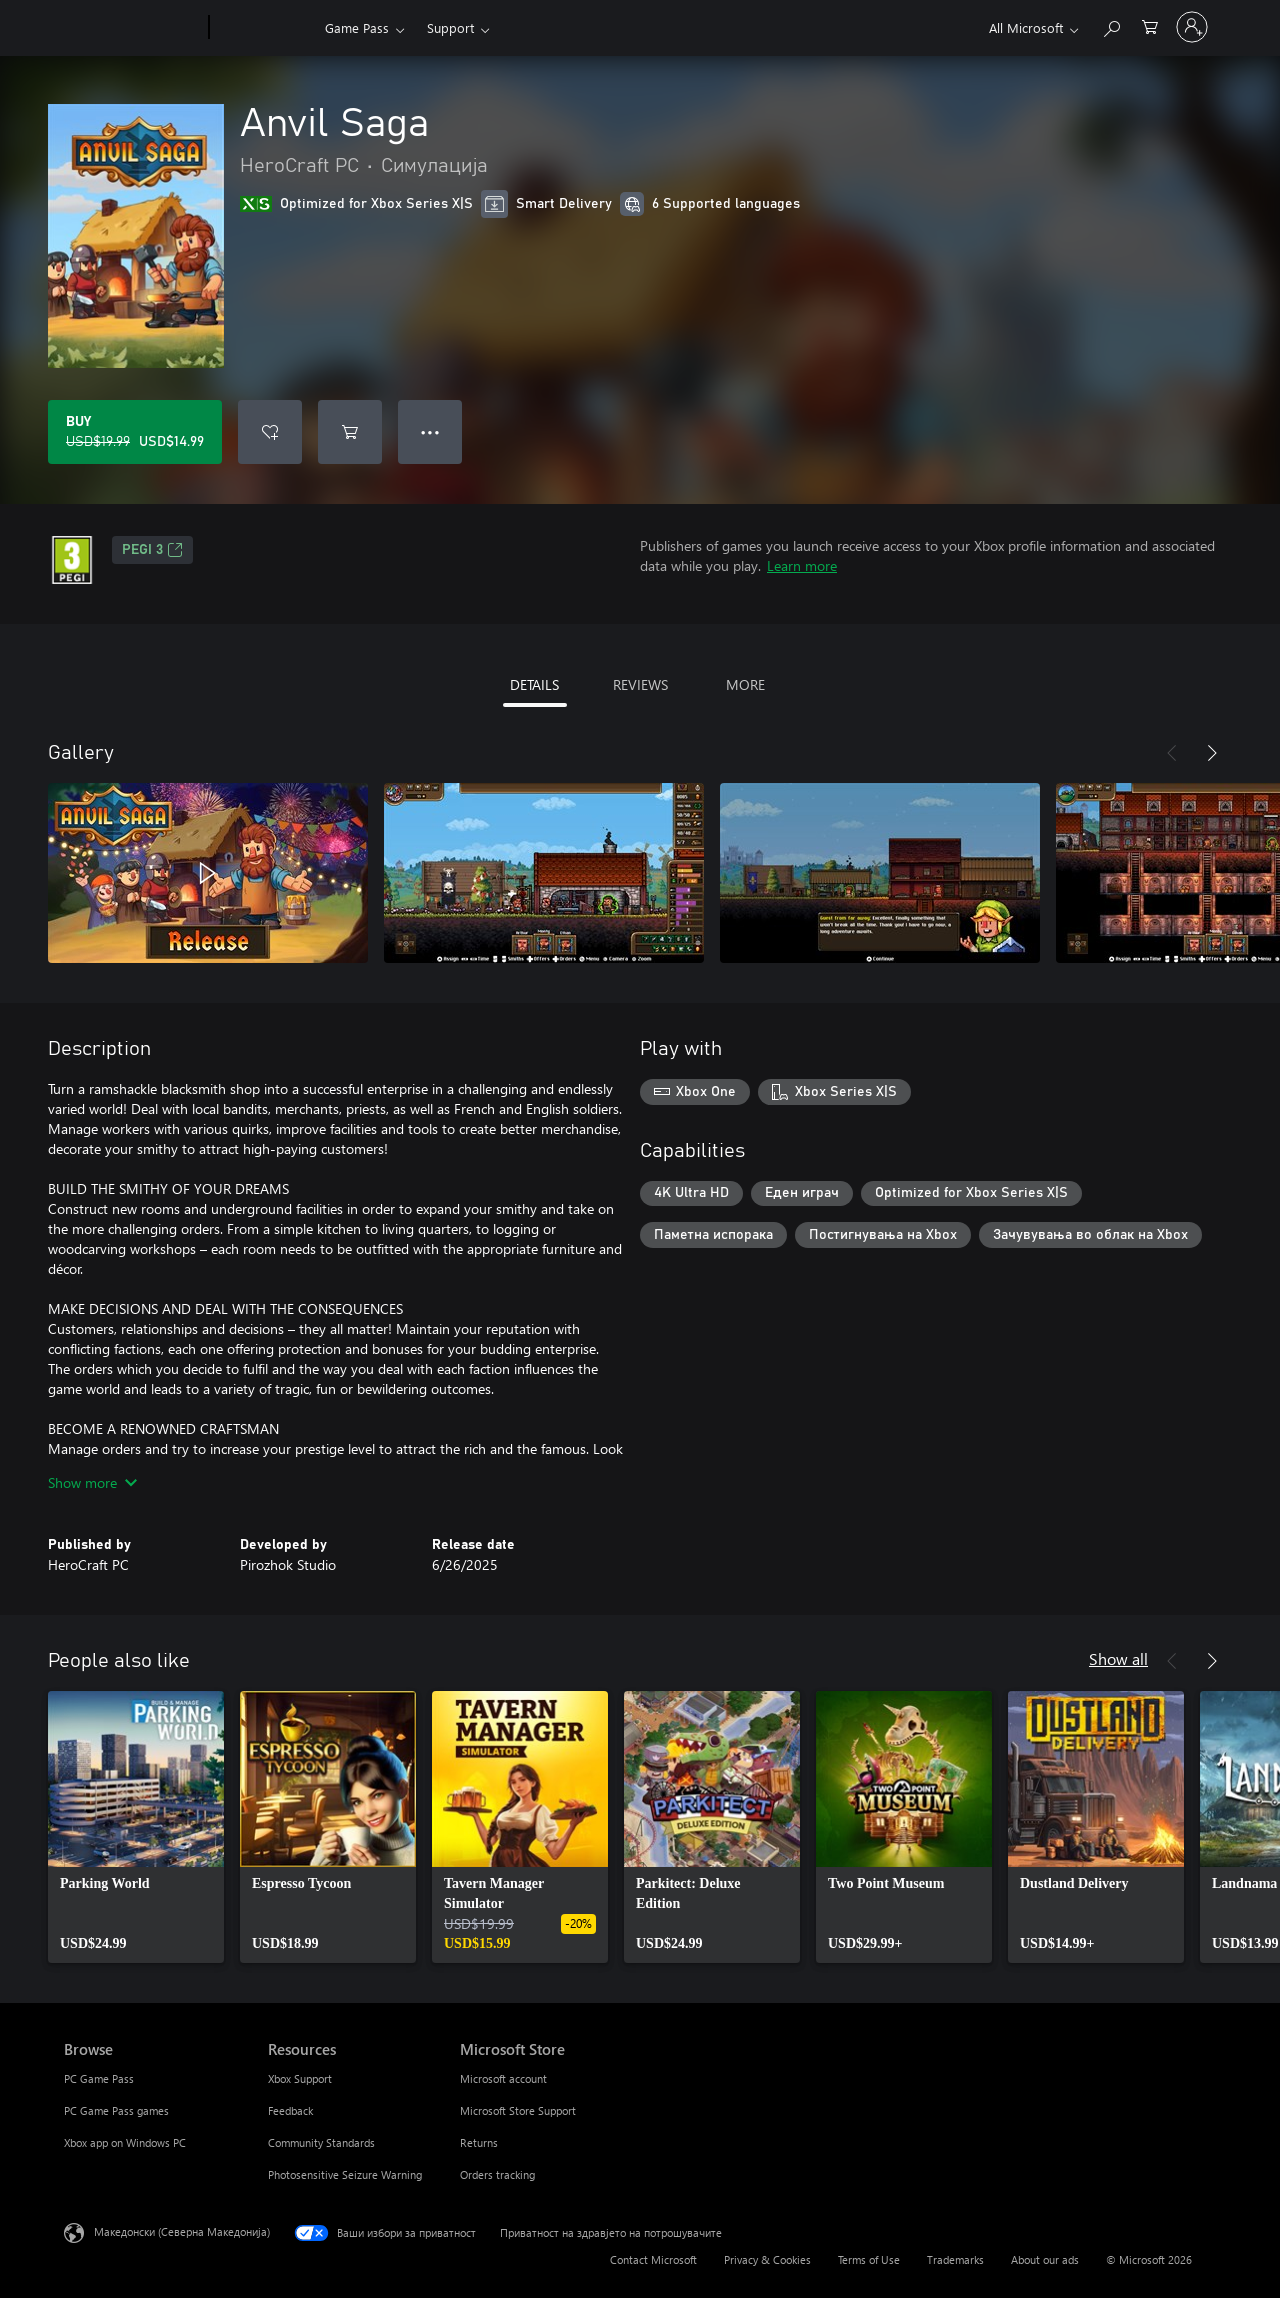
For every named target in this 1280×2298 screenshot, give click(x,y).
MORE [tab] (745, 684)
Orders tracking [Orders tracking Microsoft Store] (497, 2174)
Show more (92, 1482)
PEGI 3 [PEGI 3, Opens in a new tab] (152, 550)
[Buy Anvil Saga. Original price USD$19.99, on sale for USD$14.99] (135, 432)
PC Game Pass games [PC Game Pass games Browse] (116, 2110)
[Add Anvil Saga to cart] (350, 432)
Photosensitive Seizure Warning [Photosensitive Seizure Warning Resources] (345, 2174)
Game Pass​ (357, 27)
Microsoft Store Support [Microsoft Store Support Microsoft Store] (518, 2110)
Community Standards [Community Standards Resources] (321, 2142)
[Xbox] (264, 28)
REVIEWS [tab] (640, 684)
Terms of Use (869, 2259)
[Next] (1212, 753)
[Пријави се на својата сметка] (1192, 27)
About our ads (1045, 2259)
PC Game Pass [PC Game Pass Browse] (99, 2078)
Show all (1118, 1658)
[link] (136, 1827)
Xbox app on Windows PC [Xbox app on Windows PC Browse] (125, 2142)
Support (450, 27)
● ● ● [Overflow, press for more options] (430, 431)
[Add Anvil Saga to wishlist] (270, 432)
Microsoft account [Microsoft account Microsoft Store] (503, 2078)
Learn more (802, 565)
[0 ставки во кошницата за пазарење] (1150, 25)
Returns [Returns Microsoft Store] (479, 2142)
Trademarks (955, 2259)
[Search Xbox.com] (1111, 25)
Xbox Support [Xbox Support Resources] (300, 2078)
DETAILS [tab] (534, 684)
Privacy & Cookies (767, 2259)
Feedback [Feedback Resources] (290, 2110)
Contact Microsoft (653, 2259)
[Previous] (1172, 753)
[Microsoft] (132, 28)
